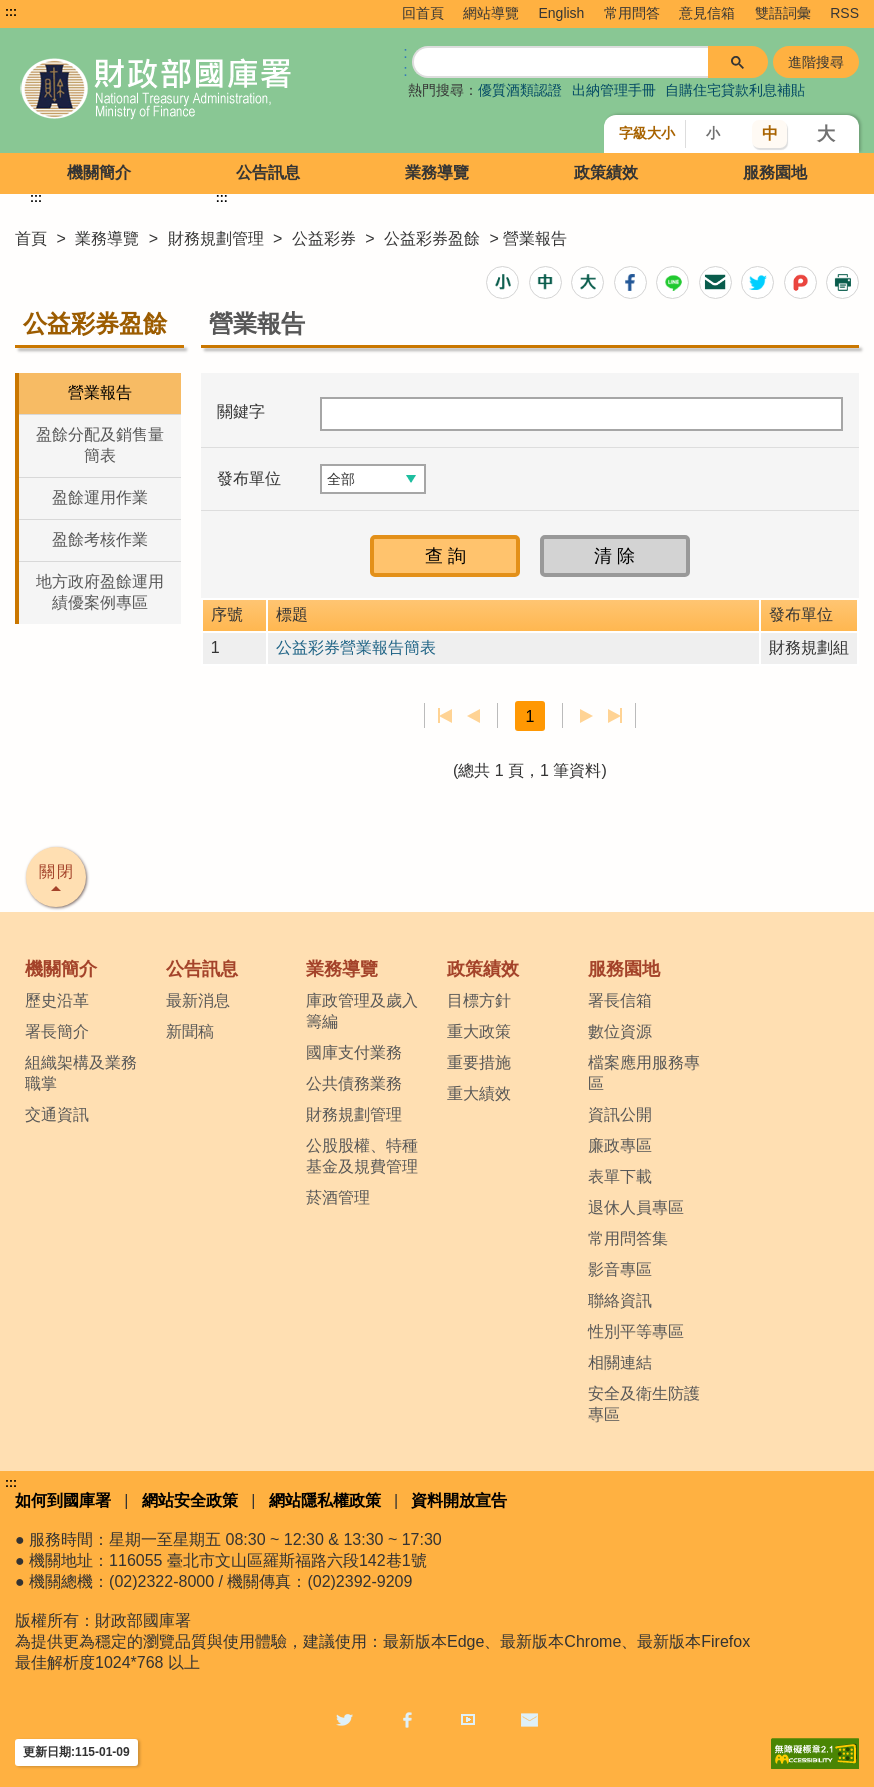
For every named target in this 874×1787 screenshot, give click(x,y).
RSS (844, 13)
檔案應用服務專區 (644, 1073)
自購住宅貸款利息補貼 (735, 90)
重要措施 (479, 1062)
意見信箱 (707, 13)
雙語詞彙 (783, 13)
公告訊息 (268, 172)
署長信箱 (620, 1000)
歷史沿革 (57, 1000)
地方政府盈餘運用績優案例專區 (100, 592)
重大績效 (479, 1093)
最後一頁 (614, 716)
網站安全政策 (190, 1500)
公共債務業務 (354, 1083)
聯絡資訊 (620, 1300)
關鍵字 (241, 411)
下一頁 (586, 716)
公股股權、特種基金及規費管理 (362, 1156)
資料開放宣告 (459, 1500)
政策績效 (606, 172)
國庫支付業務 (354, 1052)
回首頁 (423, 13)
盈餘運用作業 (100, 497)
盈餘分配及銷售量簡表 (100, 445)
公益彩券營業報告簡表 (356, 647)
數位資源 (620, 1031)
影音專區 (620, 1269)
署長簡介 (57, 1031)
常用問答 (632, 13)
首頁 (31, 238)
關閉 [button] (57, 871)
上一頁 (473, 716)
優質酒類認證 (520, 90)
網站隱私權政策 (325, 1500)
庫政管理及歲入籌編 (362, 1011)
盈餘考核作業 (100, 539)
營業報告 (100, 392)
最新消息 (198, 1000)
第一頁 (445, 716)
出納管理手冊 (614, 90)
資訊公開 (620, 1114)
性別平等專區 (636, 1331)
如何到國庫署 (63, 1500)
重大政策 (479, 1031)
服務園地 (775, 172)
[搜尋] (561, 60)
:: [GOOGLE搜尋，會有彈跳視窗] (405, 61)
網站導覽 (491, 13)
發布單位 (249, 478)
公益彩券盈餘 (434, 238)
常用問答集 (628, 1238)
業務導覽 (437, 172)
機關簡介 (99, 172)
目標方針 (479, 1000)
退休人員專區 (636, 1207)
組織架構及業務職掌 (81, 1073)
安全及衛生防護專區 (644, 1404)
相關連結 (620, 1362)
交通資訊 (57, 1114)
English (561, 13)
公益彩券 (326, 238)
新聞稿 (190, 1031)
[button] (502, 282)
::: (11, 12)
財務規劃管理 (216, 238)
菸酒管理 (338, 1197)
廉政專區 (620, 1145)
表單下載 (620, 1176)
